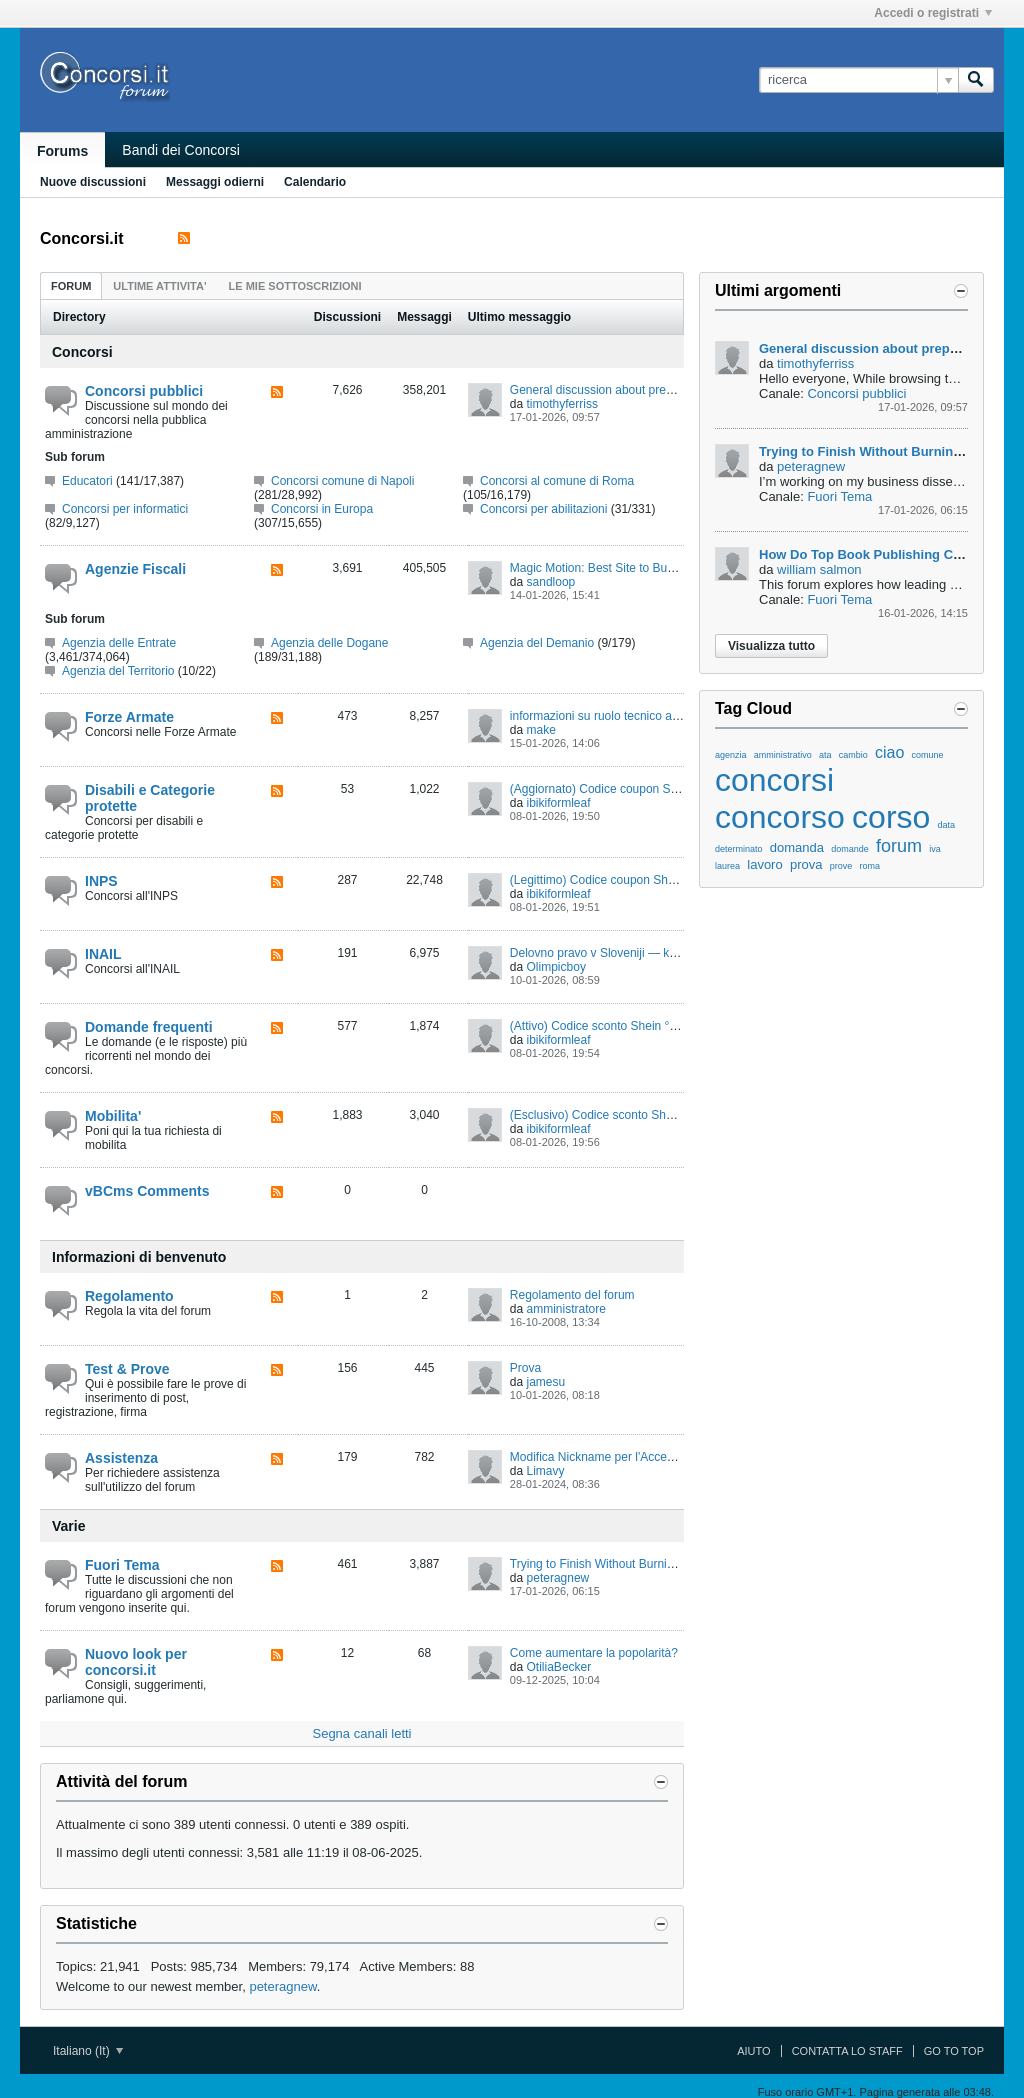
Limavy (546, 1471)
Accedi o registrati (933, 13)
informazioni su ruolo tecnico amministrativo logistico (649, 716)
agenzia (731, 755)
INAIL (103, 954)
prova (806, 864)
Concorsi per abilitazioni (543, 509)
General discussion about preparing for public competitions (666, 390)
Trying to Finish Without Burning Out (606, 1564)
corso (891, 817)
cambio (853, 755)
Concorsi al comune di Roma (557, 481)
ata (825, 755)
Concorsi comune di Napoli (342, 481)
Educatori (87, 481)
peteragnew (558, 1578)
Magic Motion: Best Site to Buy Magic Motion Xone (644, 568)
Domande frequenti (149, 1027)
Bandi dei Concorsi (181, 150)
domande (850, 849)
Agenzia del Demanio (537, 643)
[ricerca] (858, 80)
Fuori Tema (122, 1565)
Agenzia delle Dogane (329, 643)
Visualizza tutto (771, 646)
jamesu (546, 1382)
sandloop (551, 582)
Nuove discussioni (93, 182)
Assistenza (121, 1458)
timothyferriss (562, 404)
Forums (62, 151)
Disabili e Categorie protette (150, 798)
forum (899, 846)
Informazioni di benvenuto (139, 1257)
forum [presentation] (71, 286)
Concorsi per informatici (125, 509)
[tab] (71, 285)
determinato (739, 849)
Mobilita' (113, 1116)
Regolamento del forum (572, 1295)
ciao (889, 752)
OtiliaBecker (559, 1667)
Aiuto (753, 2051)
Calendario (315, 182)
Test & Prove (127, 1369)
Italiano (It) (88, 2051)
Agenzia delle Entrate (119, 643)
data (947, 825)
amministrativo (783, 755)
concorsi (774, 780)
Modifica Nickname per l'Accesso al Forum (623, 1457)
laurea (727, 866)
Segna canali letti (361, 1733)
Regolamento (129, 1296)
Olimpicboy (556, 967)
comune (928, 755)
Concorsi (82, 352)
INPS (101, 881)
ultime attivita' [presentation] (159, 286)
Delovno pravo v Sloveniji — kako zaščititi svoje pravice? (660, 953)
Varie (68, 1526)
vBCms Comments (147, 1191)
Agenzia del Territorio (118, 671)
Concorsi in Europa (322, 509)
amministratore (566, 1309)
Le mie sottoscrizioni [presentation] (295, 286)
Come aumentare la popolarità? (594, 1653)
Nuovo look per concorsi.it (136, 1662)
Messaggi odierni (215, 182)
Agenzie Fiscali (135, 569)
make (541, 730)
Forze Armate (129, 717)
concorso (780, 817)
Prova (525, 1368)
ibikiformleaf (559, 803)
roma (869, 866)
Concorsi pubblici (144, 391)
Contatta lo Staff (847, 2051)
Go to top (954, 2051)
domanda (797, 847)
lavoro (764, 864)
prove (841, 866)
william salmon (819, 569)
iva (935, 849)
